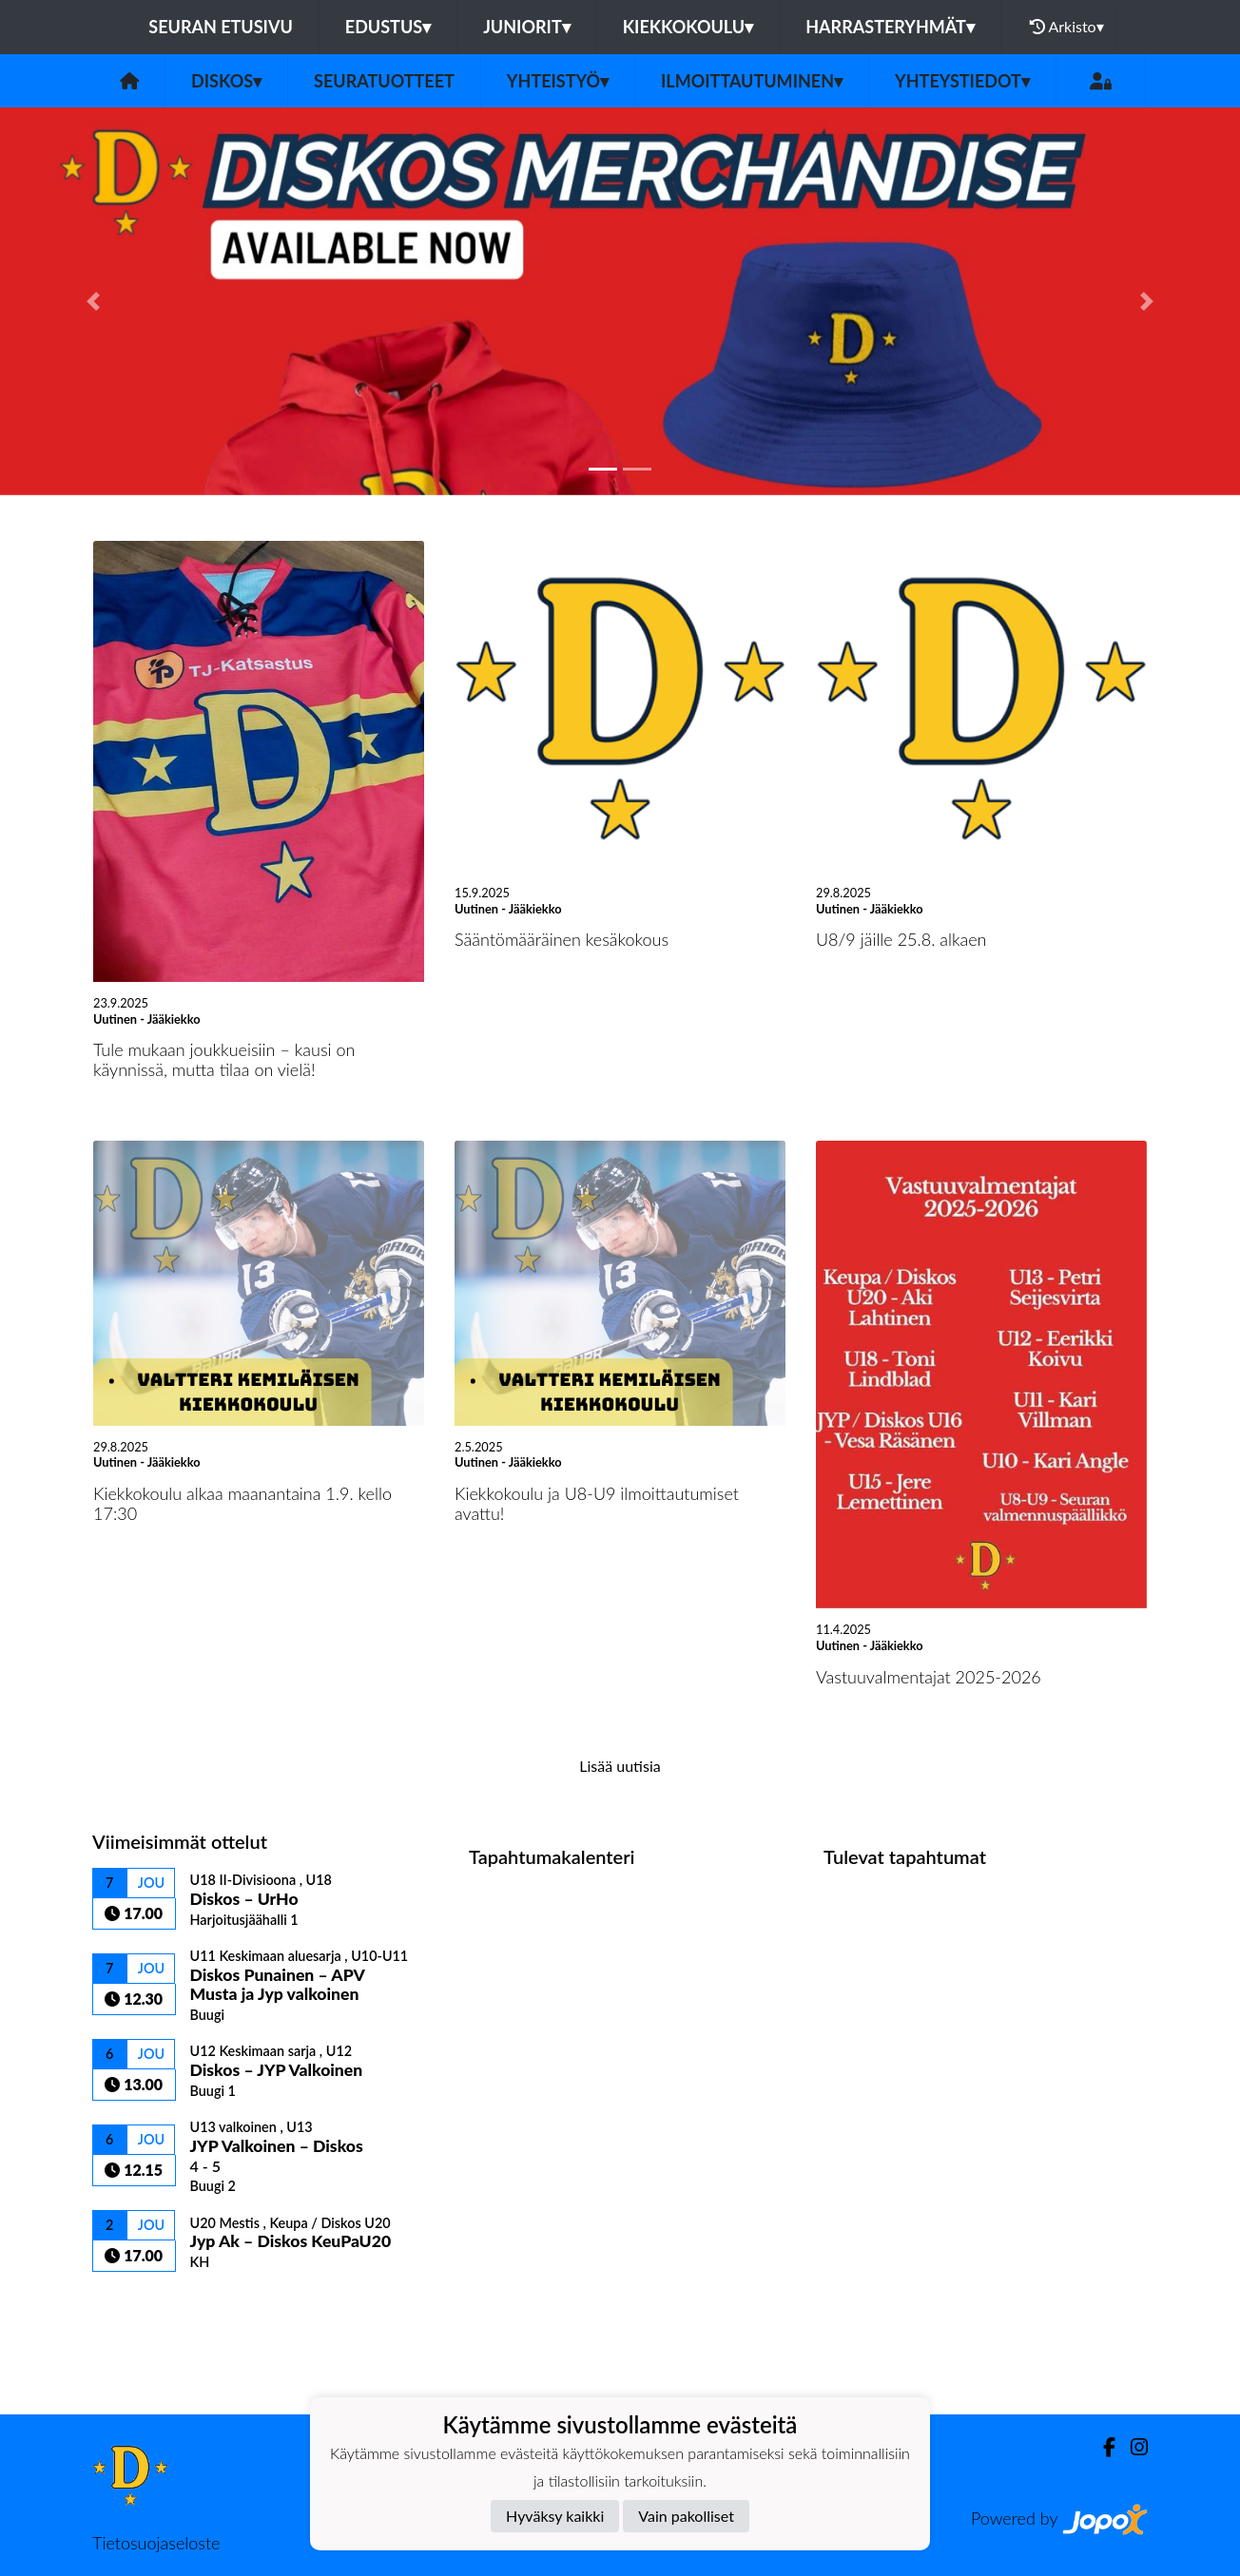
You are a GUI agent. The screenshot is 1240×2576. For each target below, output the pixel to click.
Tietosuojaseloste (156, 2542)
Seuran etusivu (220, 26)
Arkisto (1067, 26)
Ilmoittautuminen (752, 80)
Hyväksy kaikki (555, 2516)
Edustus (388, 26)
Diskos (226, 80)
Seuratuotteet (384, 80)
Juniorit (527, 26)
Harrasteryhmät (890, 26)
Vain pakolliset (686, 2516)
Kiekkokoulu (688, 26)
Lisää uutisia (619, 1766)
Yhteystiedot (962, 80)
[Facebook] (1101, 2447)
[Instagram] (1131, 2447)
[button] (93, 301)
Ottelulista (139, 2305)
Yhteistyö (558, 80)
